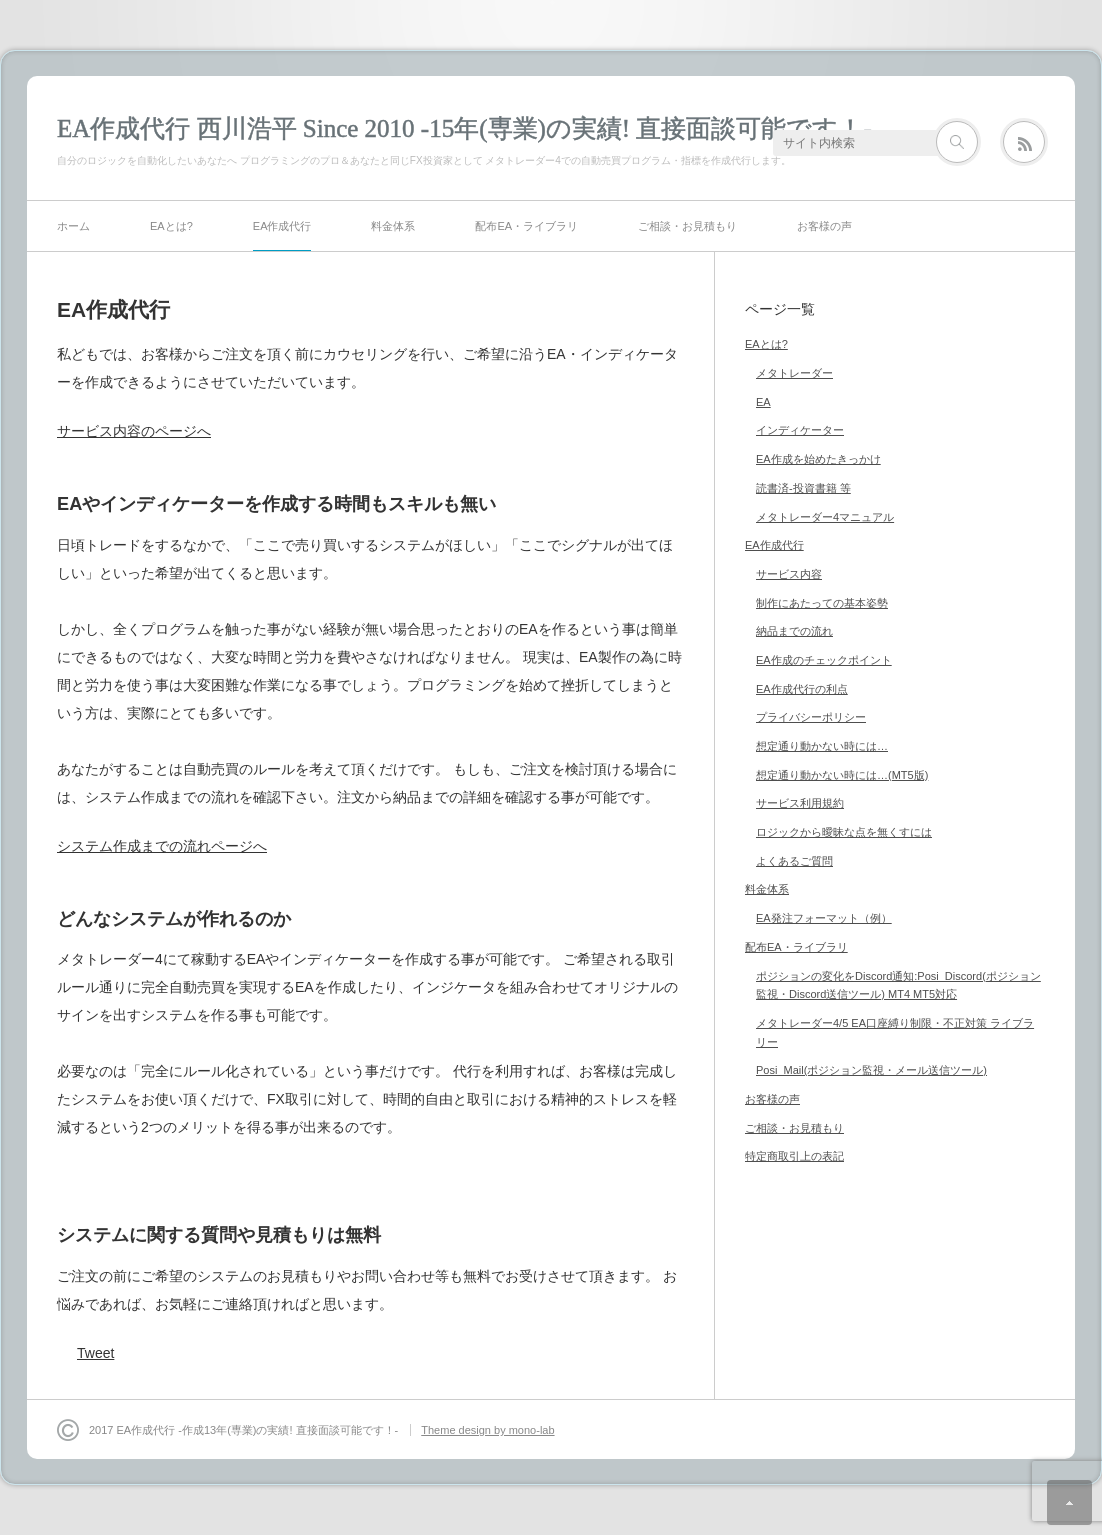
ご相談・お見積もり (687, 226)
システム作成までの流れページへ (162, 846)
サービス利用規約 (800, 803)
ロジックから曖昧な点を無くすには (844, 832)
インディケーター (800, 430)
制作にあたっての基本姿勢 (822, 603)
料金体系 (393, 226)
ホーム (73, 226)
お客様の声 (824, 226)
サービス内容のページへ (134, 431)
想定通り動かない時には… (822, 746)
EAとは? (171, 226)
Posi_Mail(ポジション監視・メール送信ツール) (871, 1070)
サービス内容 (789, 574)
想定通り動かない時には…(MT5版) (842, 775)
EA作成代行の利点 (802, 689)
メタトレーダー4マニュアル (825, 517)
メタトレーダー (794, 373)
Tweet (95, 1353)
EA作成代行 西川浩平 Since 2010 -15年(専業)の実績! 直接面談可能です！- (464, 128)
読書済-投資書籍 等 (803, 488)
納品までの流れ (794, 631)
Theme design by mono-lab (487, 1430)
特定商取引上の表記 (794, 1156)
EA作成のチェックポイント (824, 660)
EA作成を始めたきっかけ (818, 459)
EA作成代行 (282, 226)
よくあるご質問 (794, 861)
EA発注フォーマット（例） (824, 918)
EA (763, 402)
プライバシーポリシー (811, 717)
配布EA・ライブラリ (526, 226)
